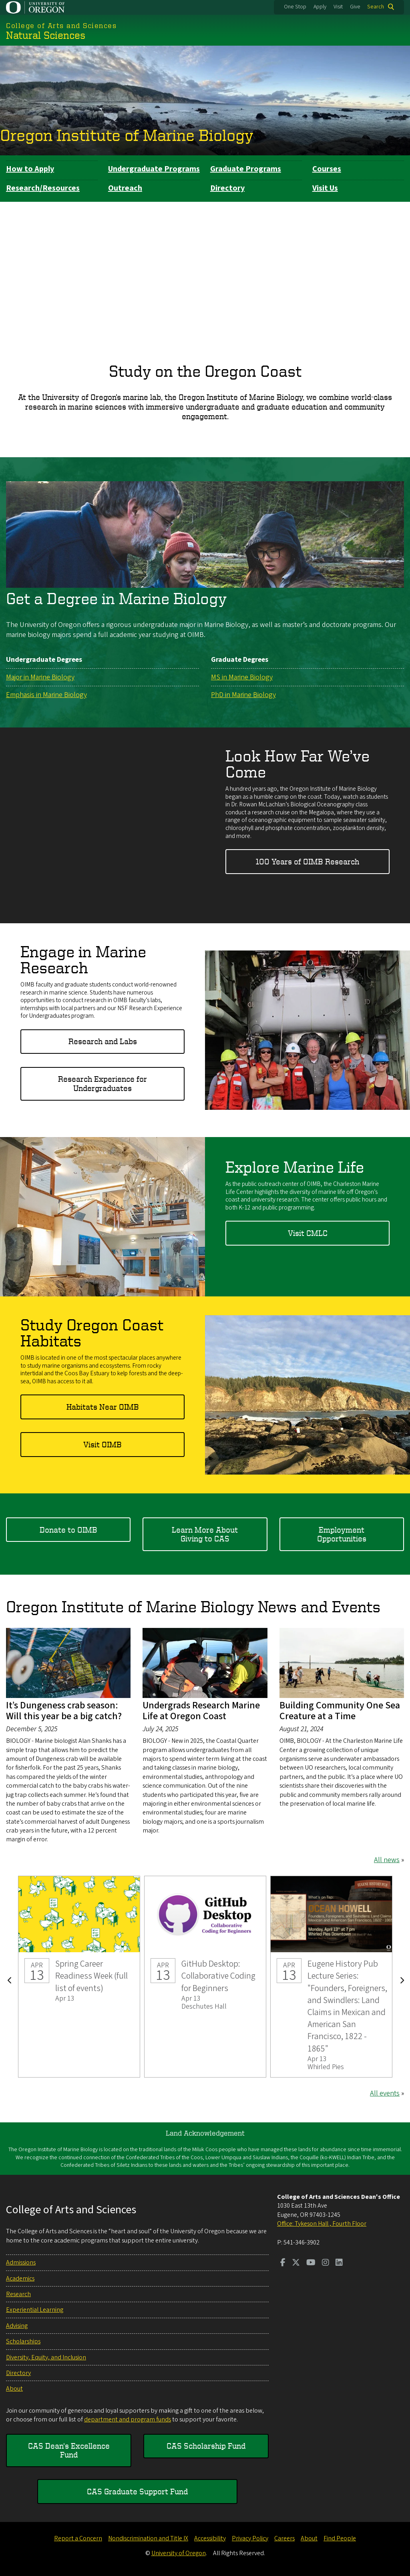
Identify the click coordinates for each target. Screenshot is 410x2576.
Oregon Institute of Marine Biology (126, 135)
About (14, 2388)
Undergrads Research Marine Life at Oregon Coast (201, 1710)
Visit (338, 7)
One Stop (295, 7)
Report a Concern (78, 2538)
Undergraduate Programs (154, 169)
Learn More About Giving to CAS (205, 1534)
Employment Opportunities (341, 1534)
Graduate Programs (245, 169)
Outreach (125, 188)
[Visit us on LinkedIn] (339, 2263)
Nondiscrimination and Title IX (148, 2538)
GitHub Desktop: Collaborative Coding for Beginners (205, 1976)
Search (375, 7)
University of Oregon (178, 2553)
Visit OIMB (102, 1444)
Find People (340, 2538)
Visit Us (325, 188)
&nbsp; (205, 272)
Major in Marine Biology (40, 677)
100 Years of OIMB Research (307, 861)
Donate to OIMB (68, 1529)
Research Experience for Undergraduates (102, 1083)
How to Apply (30, 169)
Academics (20, 2278)
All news (387, 1860)
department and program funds (127, 2419)
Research (18, 2294)
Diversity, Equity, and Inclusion (46, 2357)
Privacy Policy (250, 2538)
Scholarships (23, 2341)
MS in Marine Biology (242, 677)
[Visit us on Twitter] (296, 2263)
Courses (326, 169)
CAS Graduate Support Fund (137, 2491)
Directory (227, 188)
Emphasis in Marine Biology (46, 694)
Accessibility (210, 2538)
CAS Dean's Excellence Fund (69, 2450)
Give (355, 7)
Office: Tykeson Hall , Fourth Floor (321, 2223)
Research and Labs (102, 1041)
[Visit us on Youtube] (311, 2263)
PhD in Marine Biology (243, 694)
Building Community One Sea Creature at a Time (339, 1710)
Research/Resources (43, 188)
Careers (284, 2538)
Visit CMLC (308, 1232)
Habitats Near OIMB (102, 1406)
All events (385, 2093)
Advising (17, 2325)
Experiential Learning (34, 2309)
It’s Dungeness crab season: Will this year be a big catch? (64, 1710)
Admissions (21, 2262)
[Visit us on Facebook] (283, 2263)
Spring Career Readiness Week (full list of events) (79, 1976)
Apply (320, 7)
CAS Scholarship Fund (206, 2445)
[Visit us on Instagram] (325, 2263)
